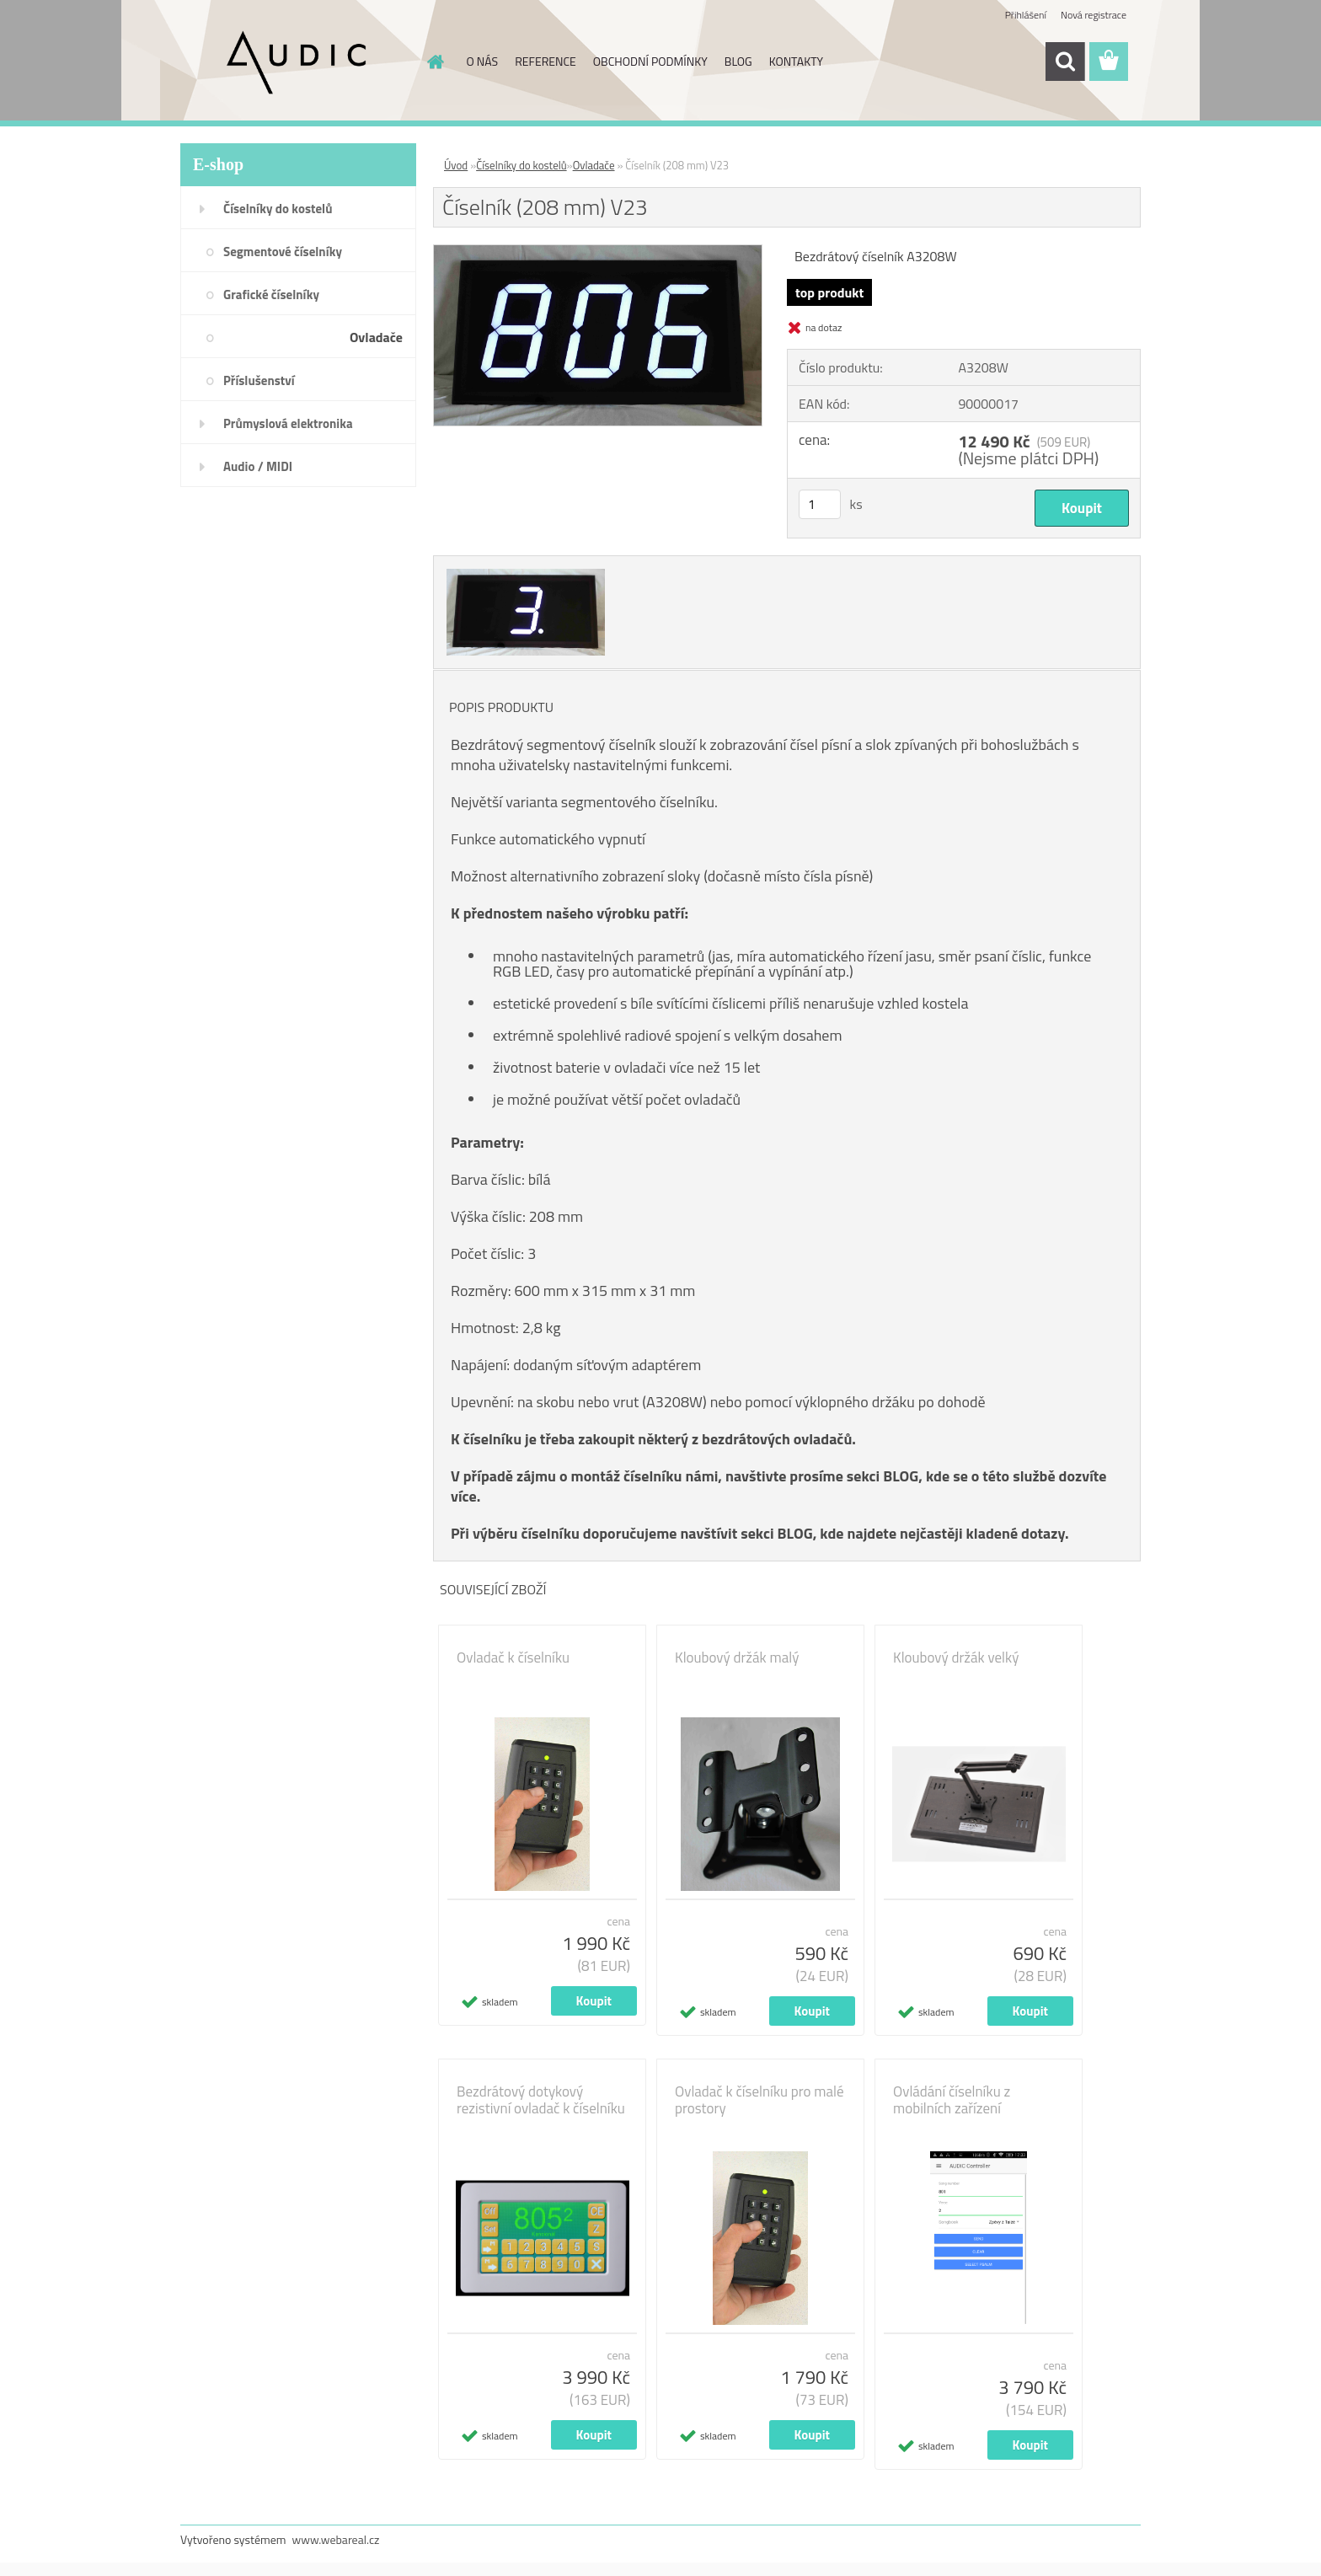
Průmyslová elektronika (288, 423)
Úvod (456, 165)
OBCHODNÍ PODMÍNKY (650, 61)
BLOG (738, 61)
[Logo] (296, 62)
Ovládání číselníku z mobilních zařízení (951, 2100)
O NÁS (483, 61)
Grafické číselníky (271, 294)
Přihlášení (1025, 15)
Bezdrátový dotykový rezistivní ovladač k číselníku (541, 2100)
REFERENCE (545, 61)
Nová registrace (1093, 15)
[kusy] (820, 504)
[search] (1065, 61)
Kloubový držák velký (956, 1657)
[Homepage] (434, 61)
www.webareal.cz (336, 2539)
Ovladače (376, 337)
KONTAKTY (796, 61)
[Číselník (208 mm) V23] (598, 252)
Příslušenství (259, 380)
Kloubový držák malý (737, 1657)
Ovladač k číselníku (513, 1657)
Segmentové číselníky (282, 251)
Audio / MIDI (257, 466)
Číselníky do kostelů (277, 208)
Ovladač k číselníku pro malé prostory (759, 2100)
